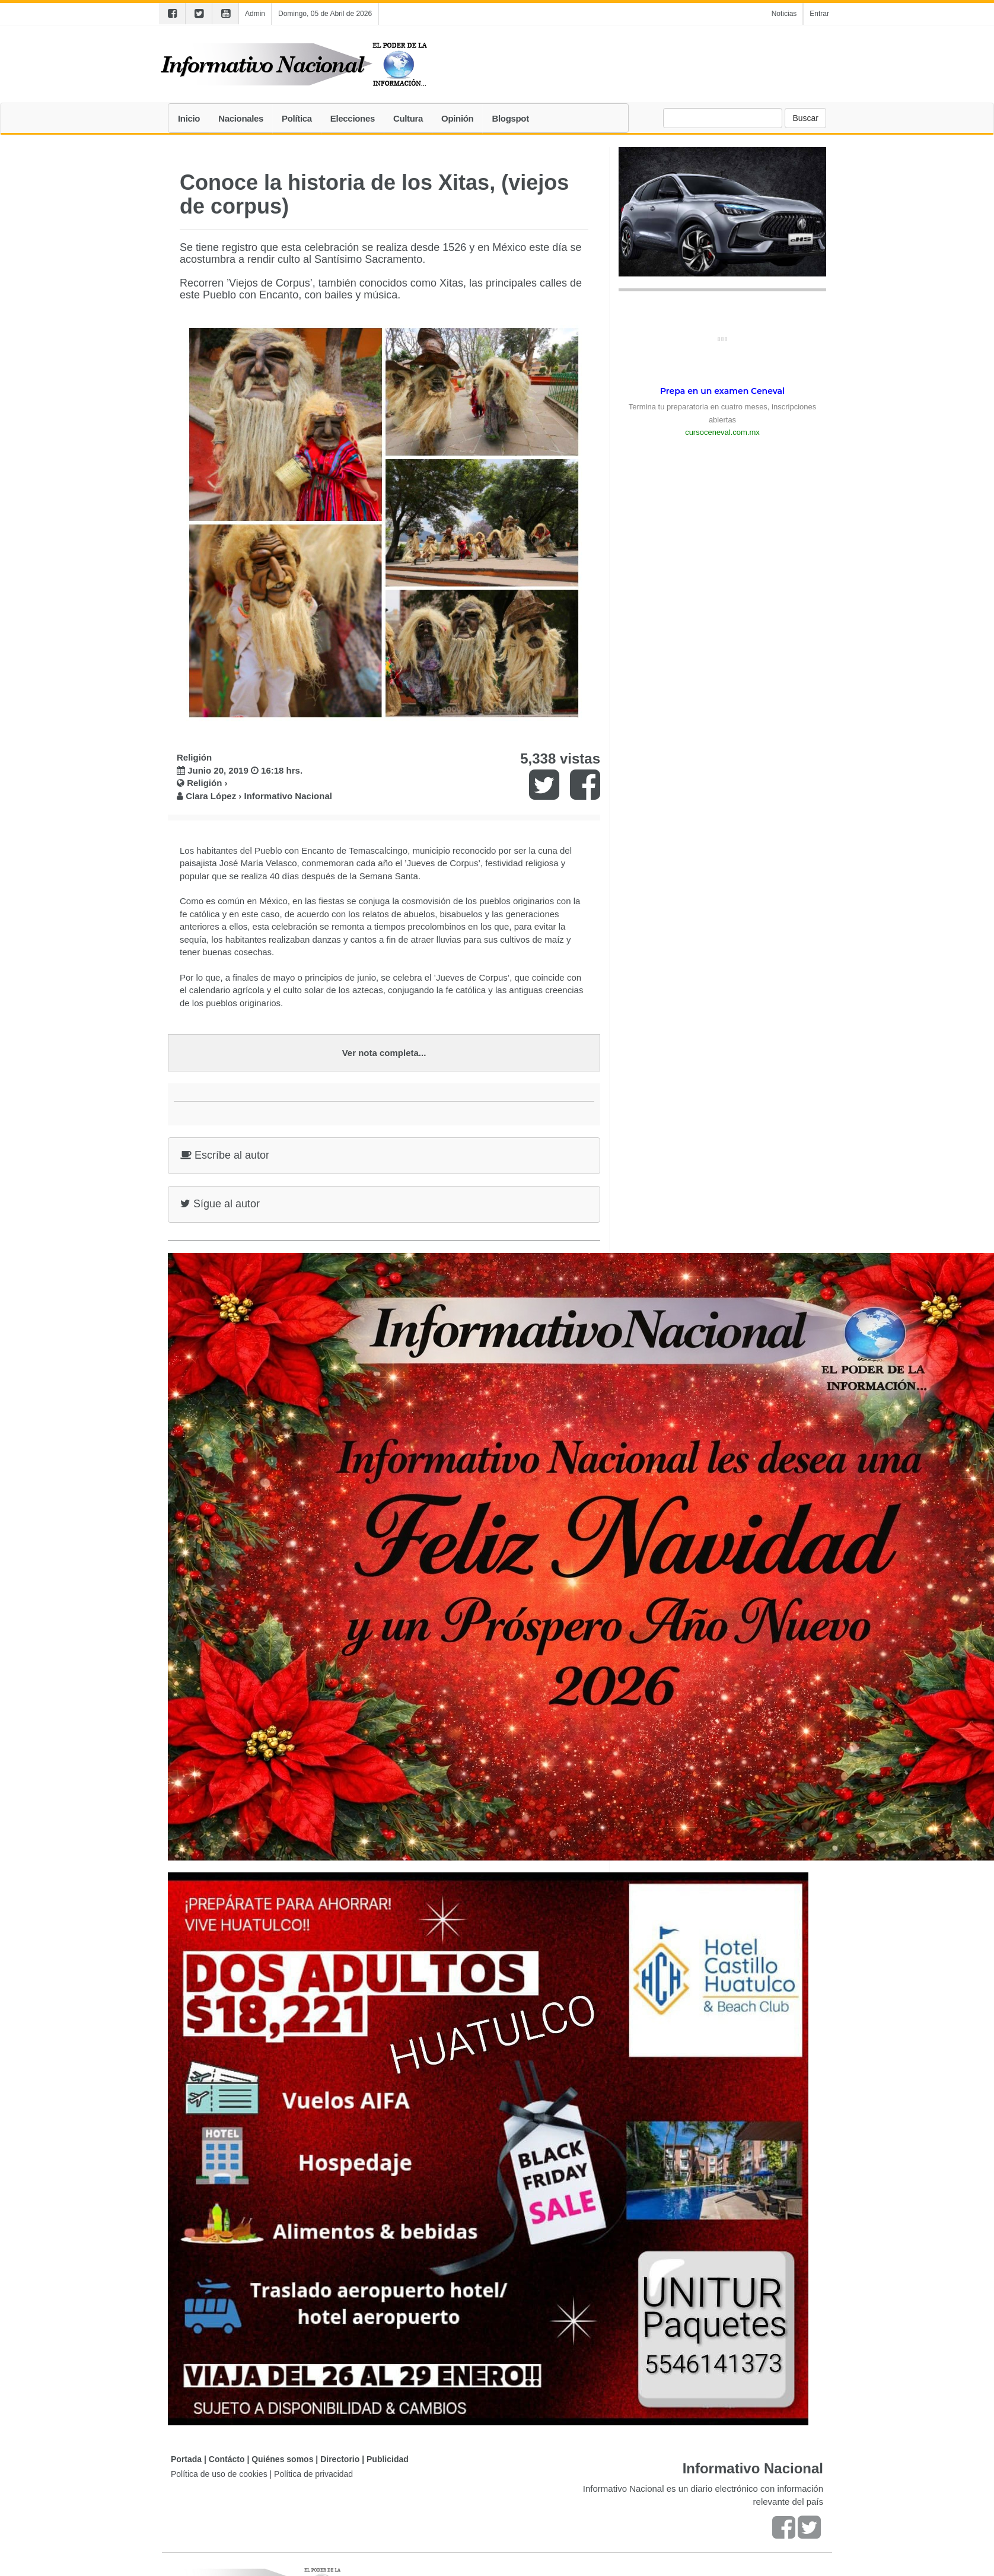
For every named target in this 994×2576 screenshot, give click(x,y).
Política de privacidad (313, 2474)
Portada (186, 2459)
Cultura (408, 118)
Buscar (805, 118)
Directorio (339, 2459)
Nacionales (240, 118)
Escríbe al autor (224, 1155)
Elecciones (352, 118)
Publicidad (388, 2459)
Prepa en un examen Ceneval (722, 391)
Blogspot (510, 118)
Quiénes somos (282, 2459)
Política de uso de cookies (219, 2474)
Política (297, 118)
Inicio (189, 118)
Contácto (227, 2459)
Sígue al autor (220, 1204)
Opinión (457, 118)
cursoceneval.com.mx (722, 432)
